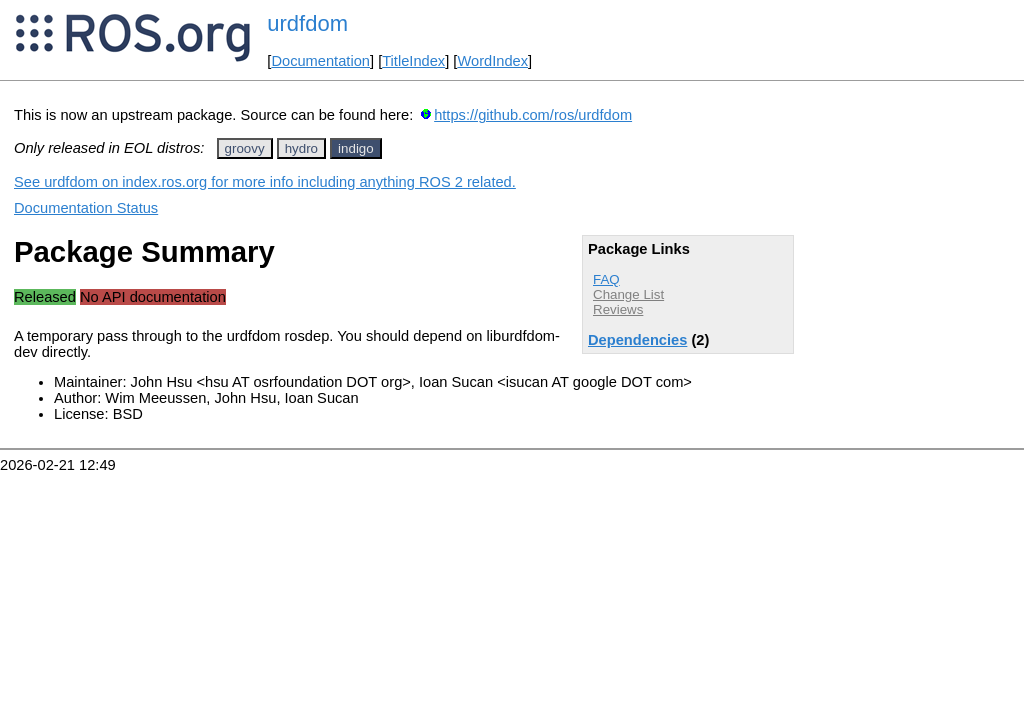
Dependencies (637, 340)
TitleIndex (413, 61)
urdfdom (307, 23)
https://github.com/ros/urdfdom (533, 115)
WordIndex (492, 61)
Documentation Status (86, 208)
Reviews (618, 309)
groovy (245, 148)
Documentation (320, 61)
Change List (628, 294)
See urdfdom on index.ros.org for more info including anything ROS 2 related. (265, 182)
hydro (301, 148)
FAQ (606, 279)
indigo (356, 148)
